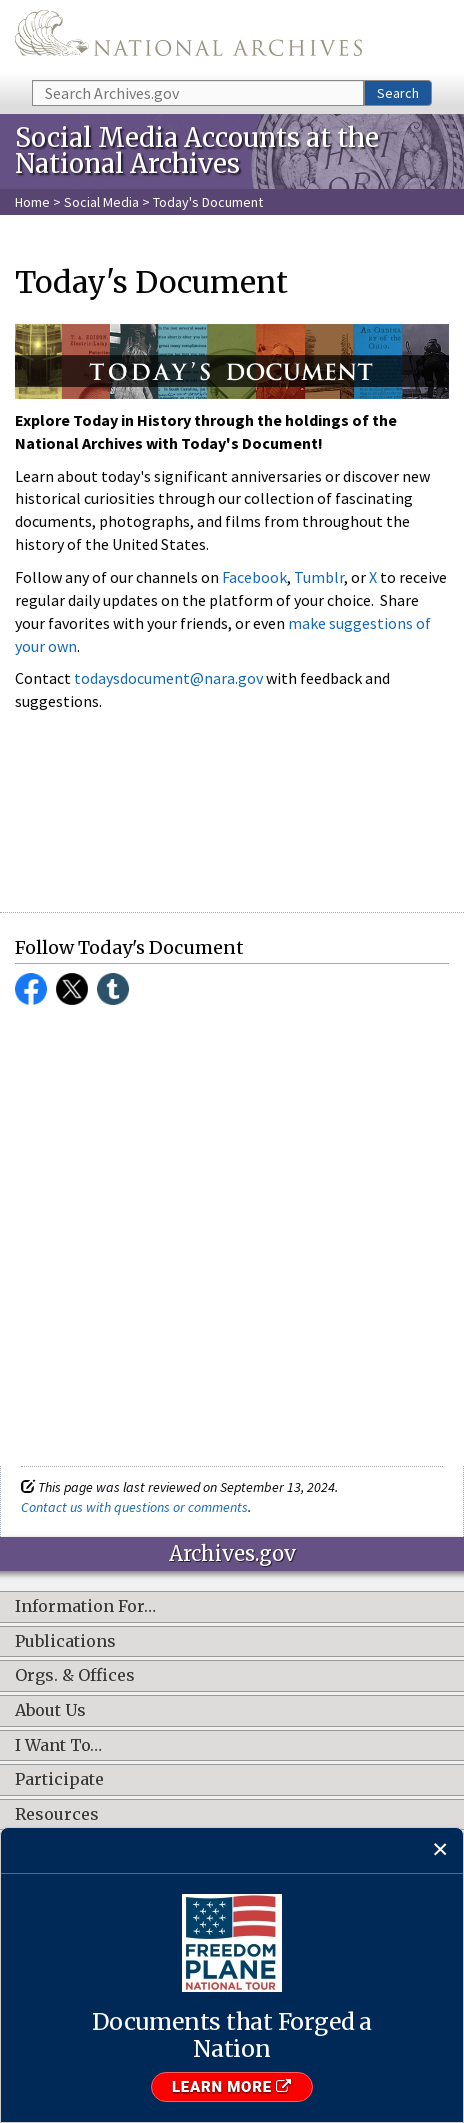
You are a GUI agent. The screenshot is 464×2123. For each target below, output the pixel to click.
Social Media (101, 202)
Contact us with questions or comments (134, 1507)
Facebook (254, 577)
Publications (65, 1642)
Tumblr (319, 577)
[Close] (440, 1850)
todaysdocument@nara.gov (168, 678)
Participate (59, 1780)
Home (32, 202)
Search (398, 93)
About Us (50, 1711)
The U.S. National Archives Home (188, 38)
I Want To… (58, 1746)
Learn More (232, 2087)
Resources (57, 1815)
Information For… (85, 1607)
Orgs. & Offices (75, 1676)
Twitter (72, 989)
